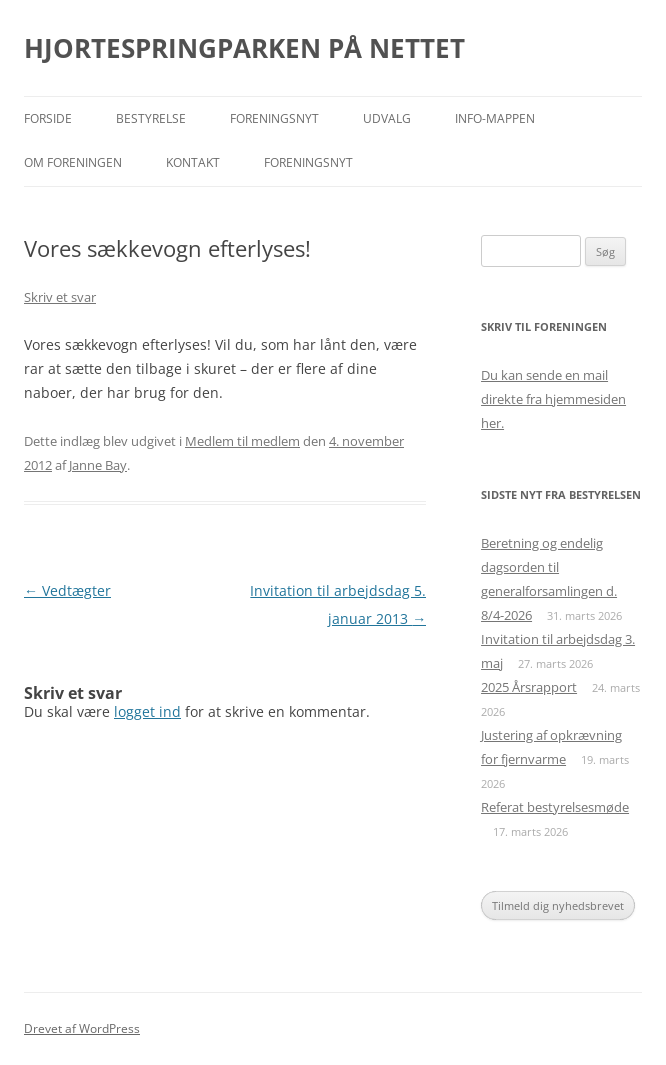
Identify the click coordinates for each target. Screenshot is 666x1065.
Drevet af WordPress (82, 1028)
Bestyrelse (151, 118)
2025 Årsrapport (529, 687)
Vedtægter (67, 590)
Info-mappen (495, 118)
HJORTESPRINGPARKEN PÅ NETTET (244, 48)
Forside (48, 118)
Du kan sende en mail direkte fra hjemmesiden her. (553, 399)
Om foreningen (73, 162)
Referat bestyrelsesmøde (555, 807)
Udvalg (387, 118)
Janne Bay (98, 465)
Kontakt (193, 162)
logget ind (147, 711)
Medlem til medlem (242, 441)
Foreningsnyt (274, 118)
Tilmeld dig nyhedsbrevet (558, 905)
